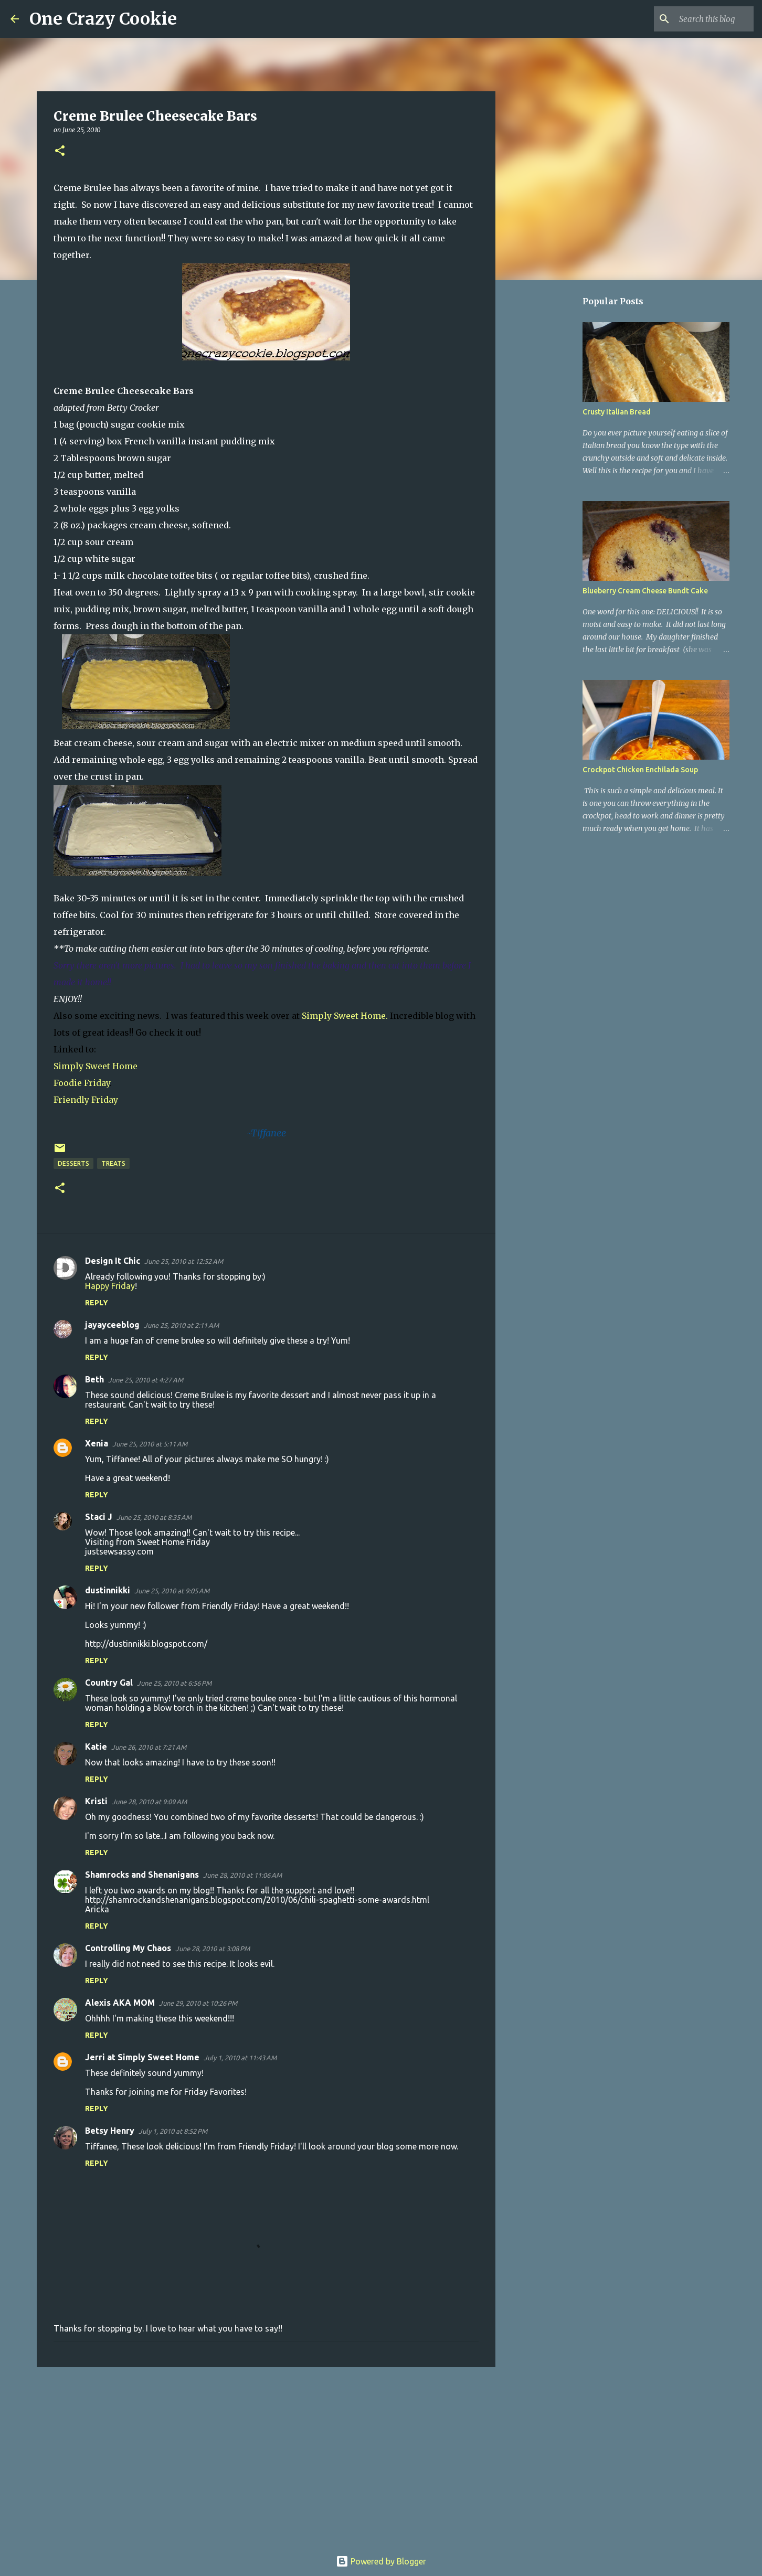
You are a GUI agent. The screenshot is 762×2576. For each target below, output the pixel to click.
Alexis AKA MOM (120, 2002)
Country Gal (109, 1682)
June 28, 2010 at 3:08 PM (212, 1948)
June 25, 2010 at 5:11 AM (149, 1443)
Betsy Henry (109, 2130)
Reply (96, 1302)
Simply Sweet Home (95, 1066)
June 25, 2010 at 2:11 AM (181, 1325)
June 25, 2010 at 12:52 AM (183, 1261)
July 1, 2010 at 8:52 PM (173, 2131)
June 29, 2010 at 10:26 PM (198, 2003)
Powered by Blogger (381, 2561)
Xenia (96, 1443)
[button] (60, 151)
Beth (94, 1379)
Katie (96, 1746)
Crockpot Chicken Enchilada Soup (640, 769)
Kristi (96, 1801)
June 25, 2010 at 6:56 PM (174, 1683)
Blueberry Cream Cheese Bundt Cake (645, 591)
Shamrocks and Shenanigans (142, 1874)
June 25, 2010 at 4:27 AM (145, 1379)
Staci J (98, 1516)
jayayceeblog (112, 1324)
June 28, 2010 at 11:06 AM (242, 1875)
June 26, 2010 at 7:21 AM (148, 1747)
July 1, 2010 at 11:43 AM (240, 2057)
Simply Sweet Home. (345, 1015)
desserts (73, 1163)
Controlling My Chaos (128, 1948)
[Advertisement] (266, 2456)
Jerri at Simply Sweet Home (142, 2057)
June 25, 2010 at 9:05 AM (171, 1590)
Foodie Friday (82, 1083)
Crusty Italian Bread (617, 412)
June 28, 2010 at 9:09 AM (149, 1801)
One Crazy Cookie (103, 18)
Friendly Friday (86, 1099)
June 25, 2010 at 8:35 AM (154, 1517)
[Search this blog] (698, 18)
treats (113, 1163)
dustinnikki (107, 1590)
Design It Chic (112, 1260)
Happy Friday (110, 1286)
